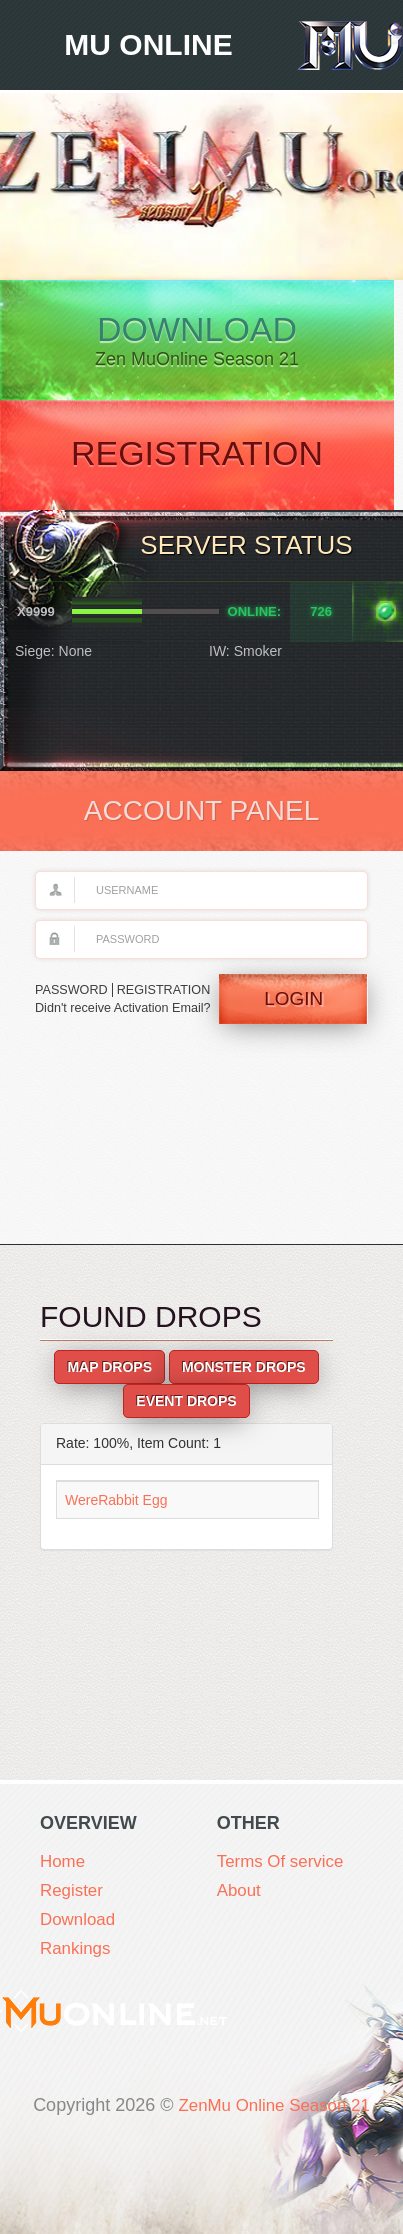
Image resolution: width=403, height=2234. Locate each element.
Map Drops (109, 1375)
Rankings (77, 1953)
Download (201, 343)
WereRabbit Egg (116, 1507)
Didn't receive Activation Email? (104, 1020)
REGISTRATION (167, 992)
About (240, 1893)
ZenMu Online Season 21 (274, 2109)
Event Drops (186, 1409)
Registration (201, 461)
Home (64, 1863)
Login (292, 1012)
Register (73, 1893)
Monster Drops (244, 1375)
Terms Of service (284, 1863)
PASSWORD (72, 992)
